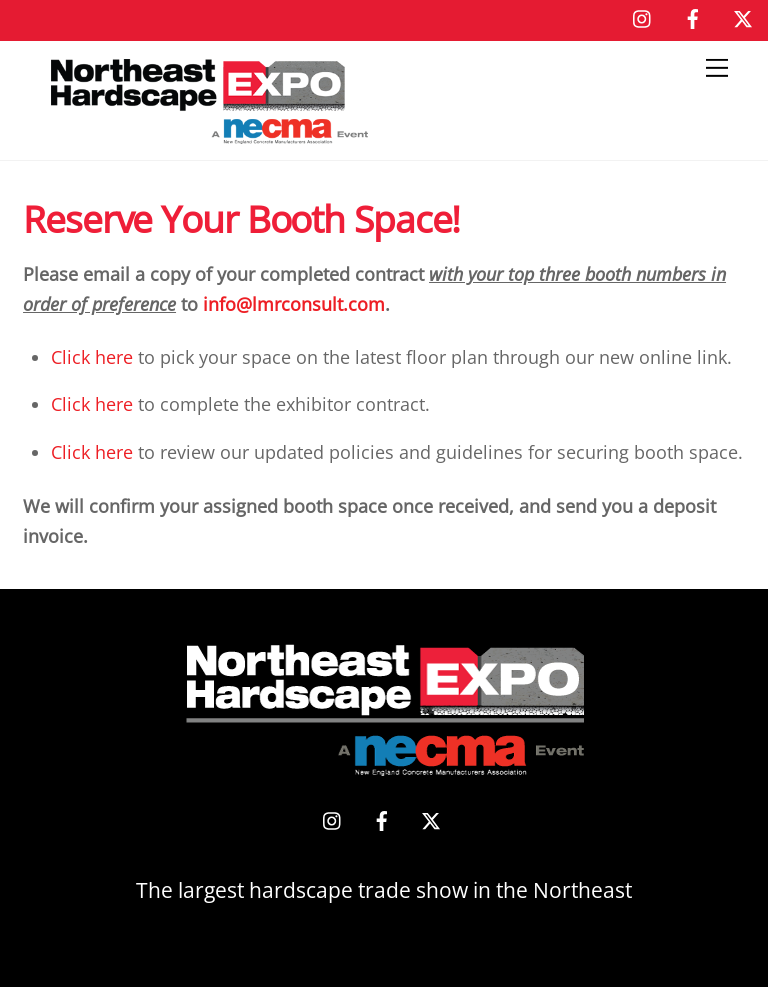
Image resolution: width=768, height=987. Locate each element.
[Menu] (717, 68)
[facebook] (693, 16)
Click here (92, 357)
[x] (743, 16)
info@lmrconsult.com (294, 304)
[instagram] (643, 16)
